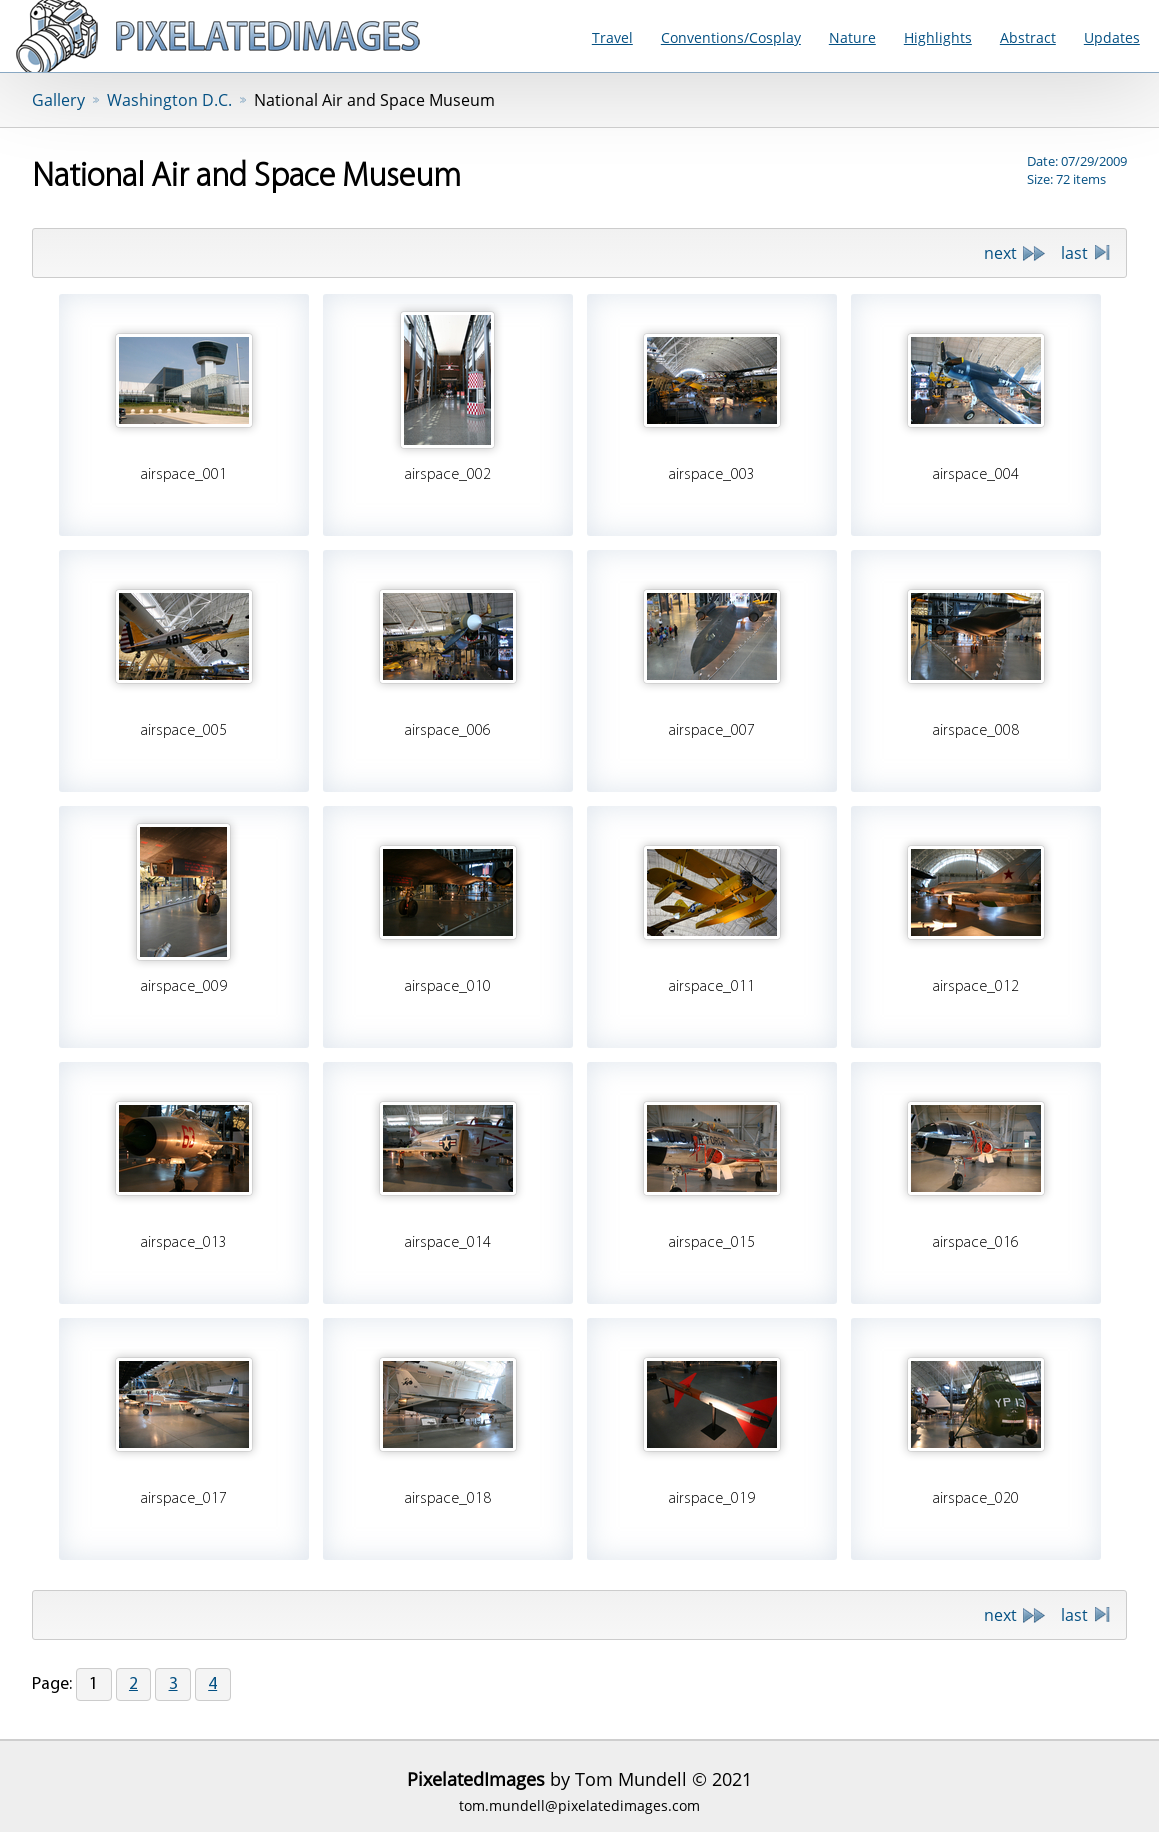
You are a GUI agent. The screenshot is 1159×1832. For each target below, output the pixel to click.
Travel (612, 37)
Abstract (1028, 37)
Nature (852, 37)
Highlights (938, 37)
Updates (1112, 37)
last (1074, 253)
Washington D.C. (169, 100)
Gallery (58, 100)
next (1000, 253)
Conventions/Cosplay (731, 37)
